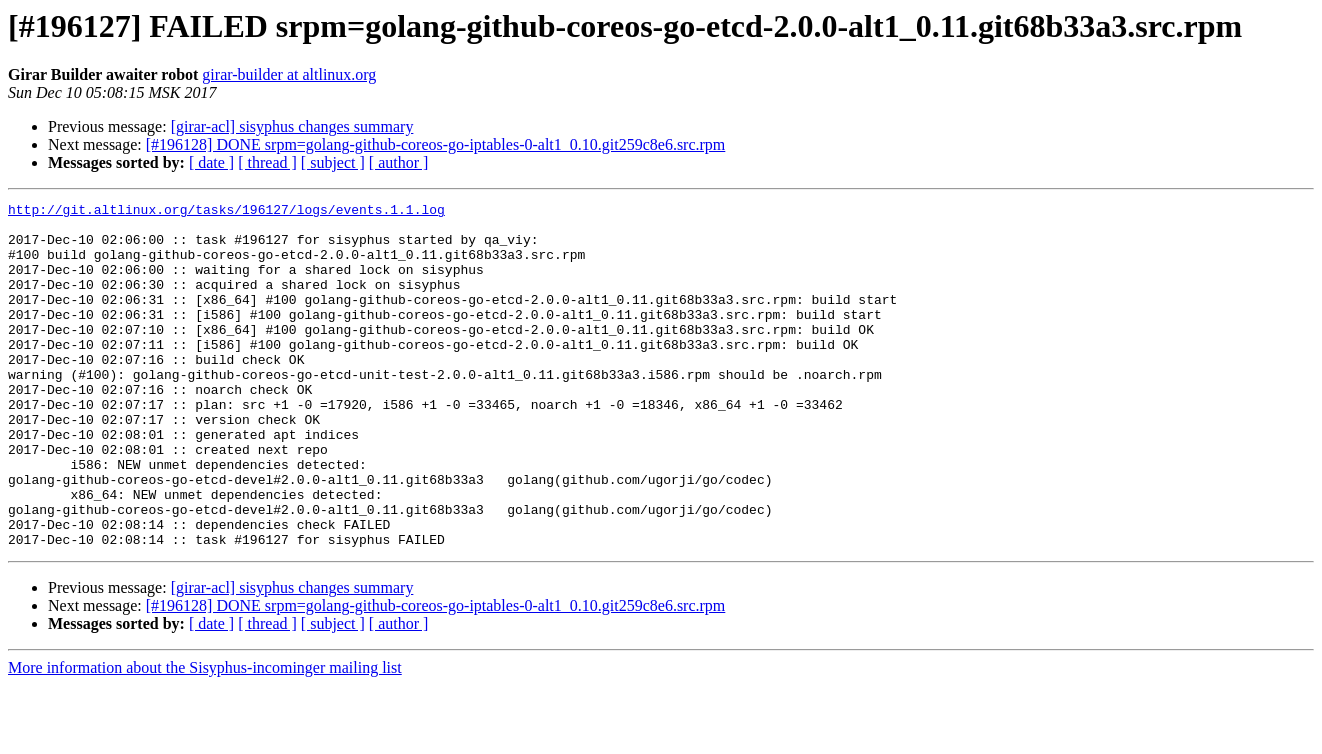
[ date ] (211, 162)
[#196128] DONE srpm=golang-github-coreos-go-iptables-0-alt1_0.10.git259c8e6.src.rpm (436, 144)
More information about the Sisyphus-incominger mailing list (205, 736)
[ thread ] (267, 162)
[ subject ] (333, 162)
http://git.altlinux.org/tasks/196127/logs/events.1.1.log (226, 212)
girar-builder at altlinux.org (289, 74)
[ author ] (399, 162)
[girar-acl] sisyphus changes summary (292, 126)
